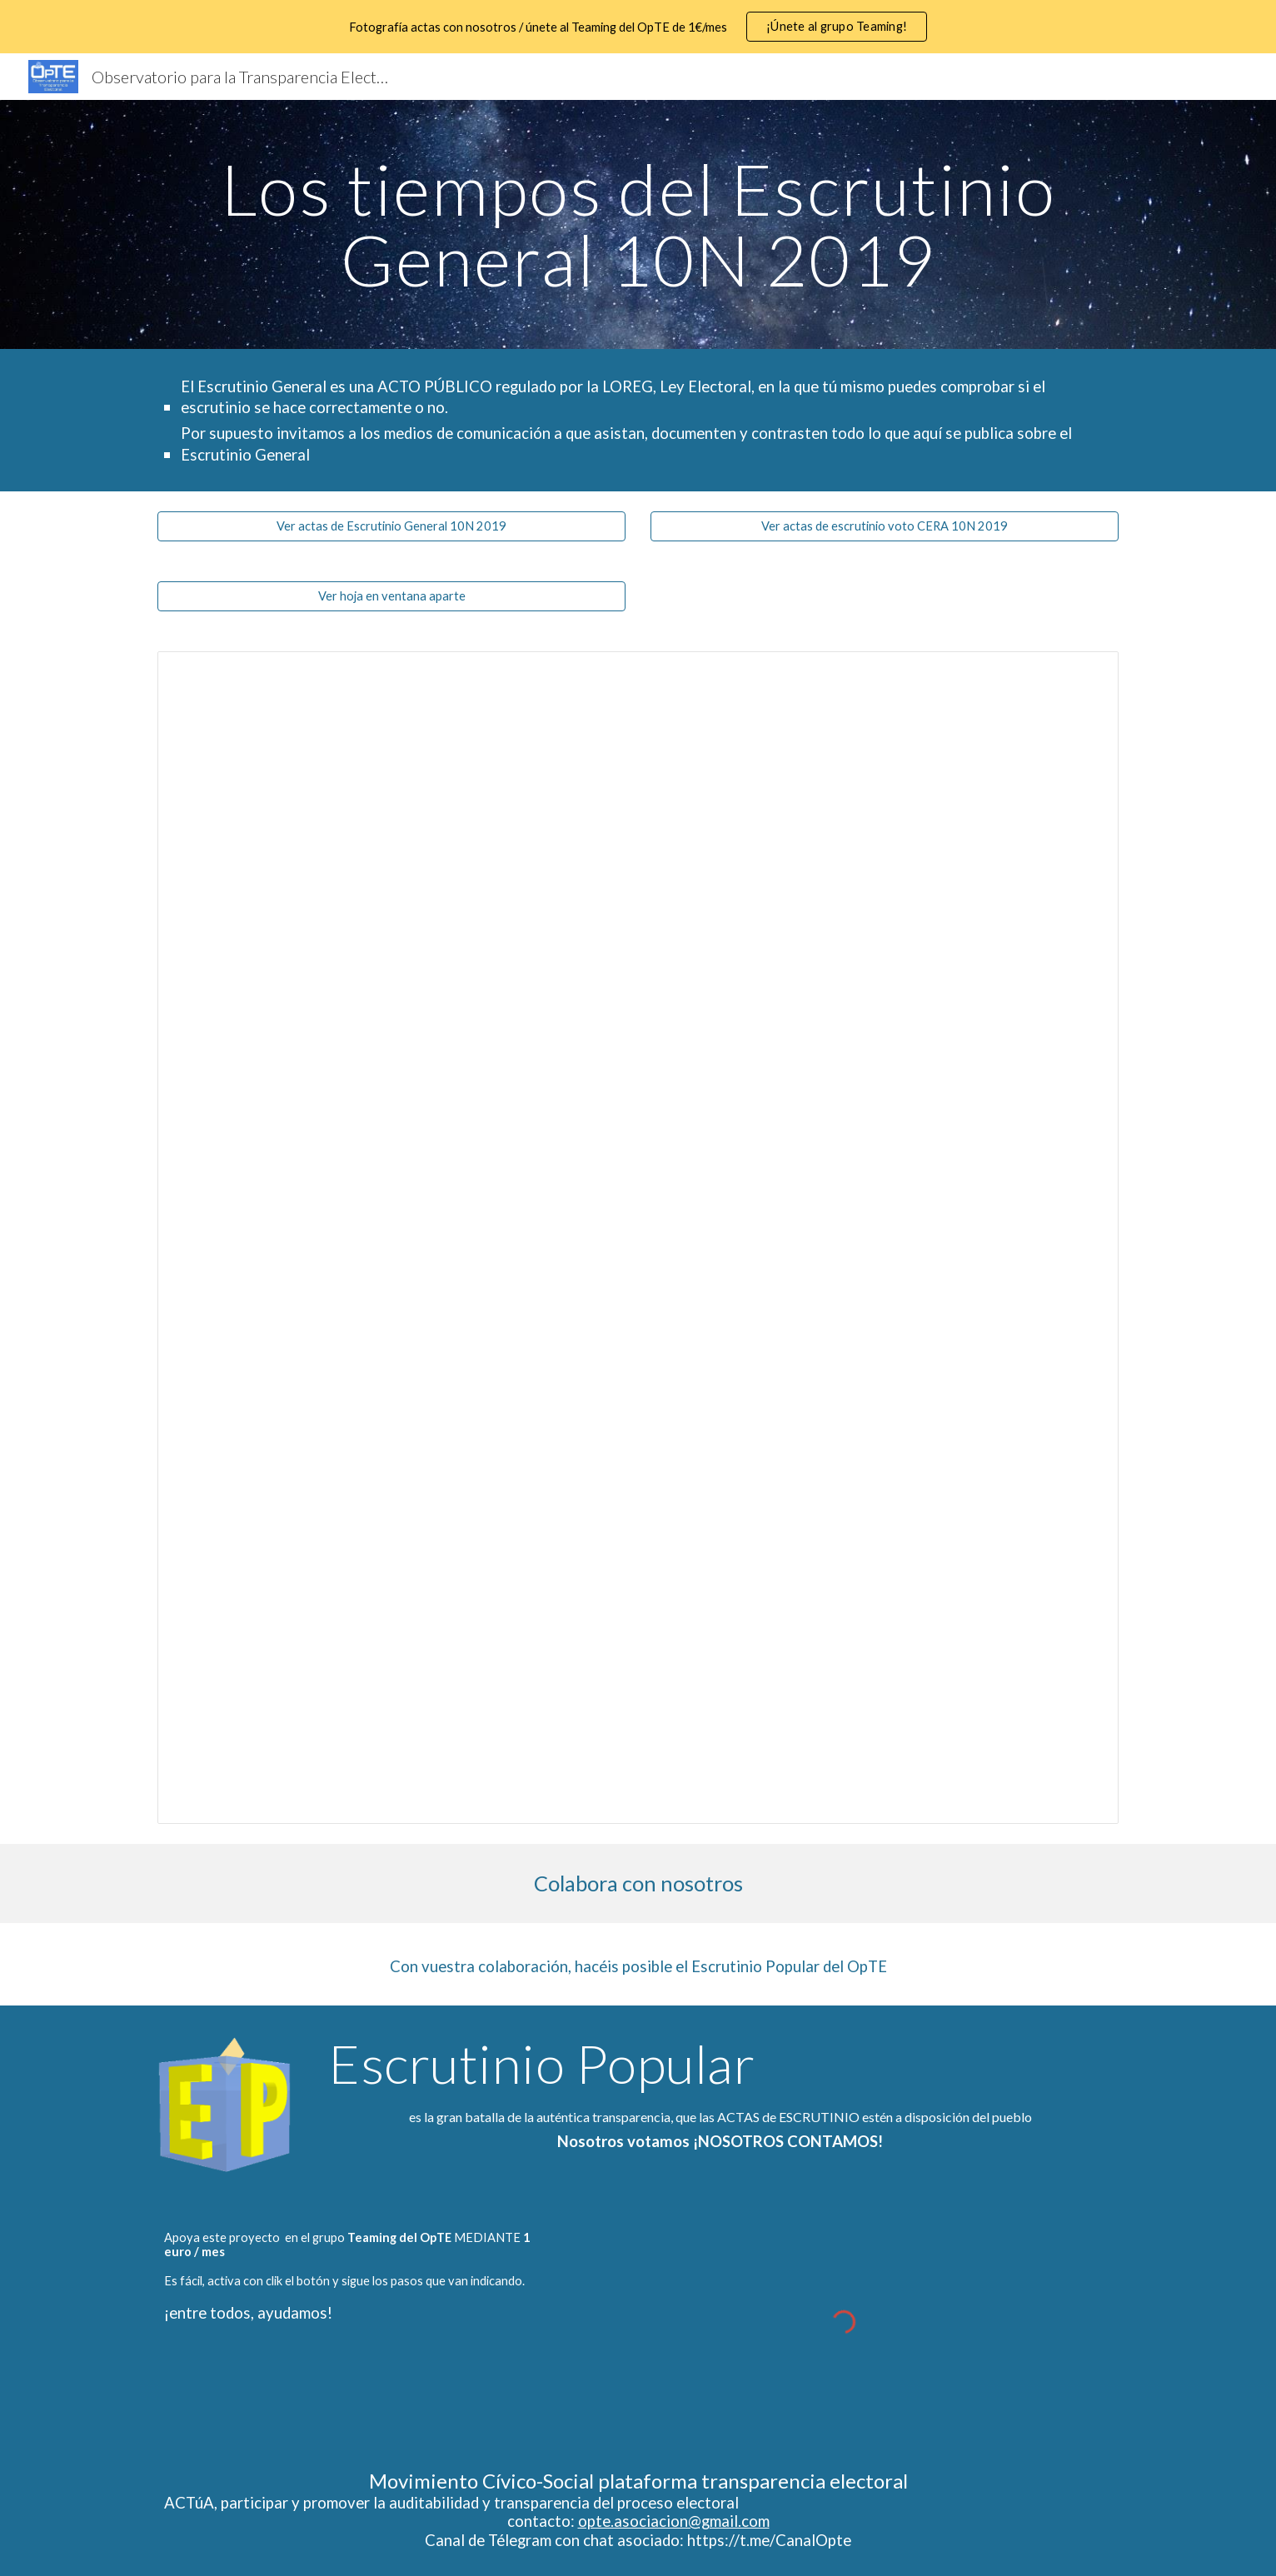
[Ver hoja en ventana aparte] (391, 596)
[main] (638, 224)
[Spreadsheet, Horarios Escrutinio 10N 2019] (638, 1237)
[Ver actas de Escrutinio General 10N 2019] (391, 526)
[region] (638, 26)
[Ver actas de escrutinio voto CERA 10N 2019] (884, 526)
